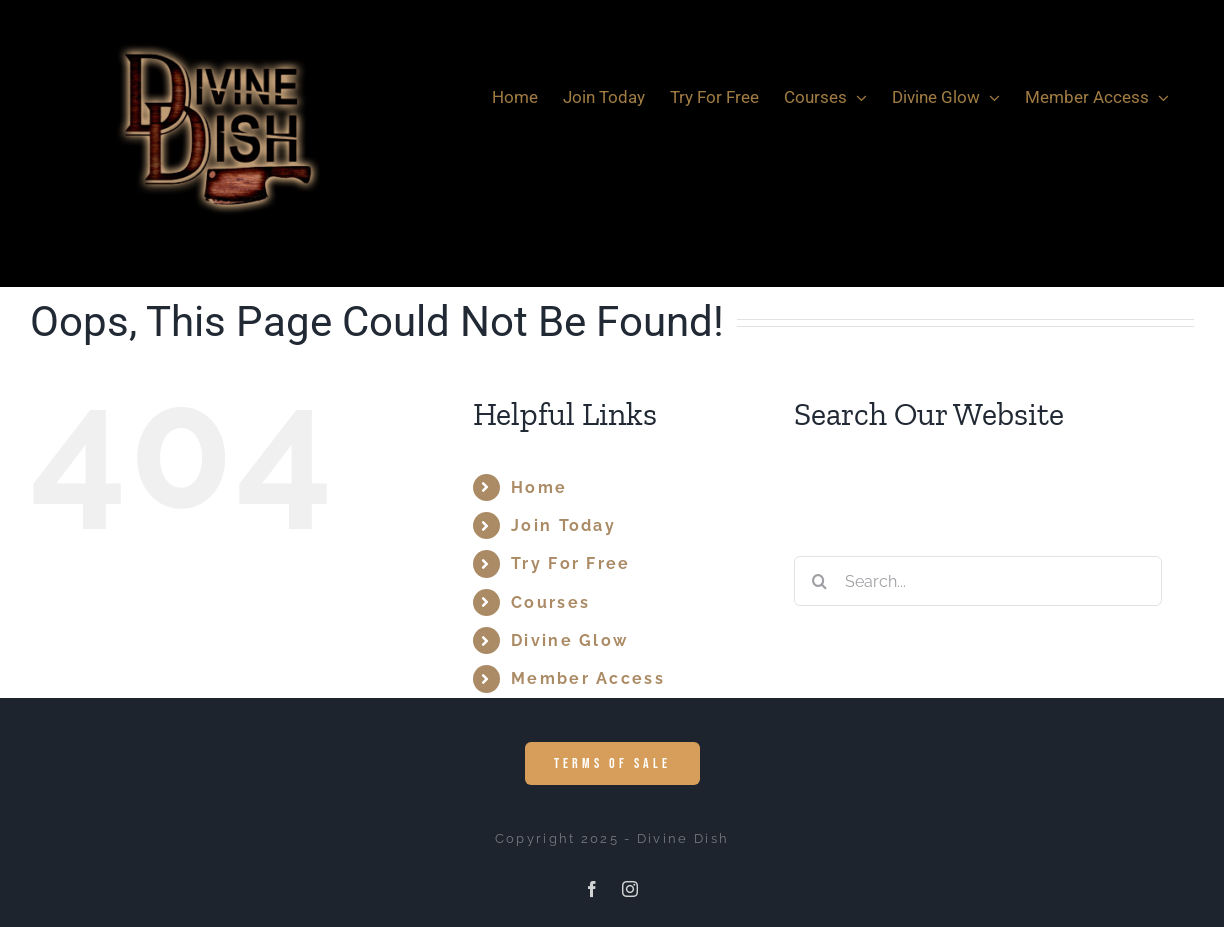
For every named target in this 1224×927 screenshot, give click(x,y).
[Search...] (978, 581)
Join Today (563, 525)
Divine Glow (569, 640)
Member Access (588, 678)
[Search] (819, 581)
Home (539, 487)
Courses (550, 602)
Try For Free (571, 563)
